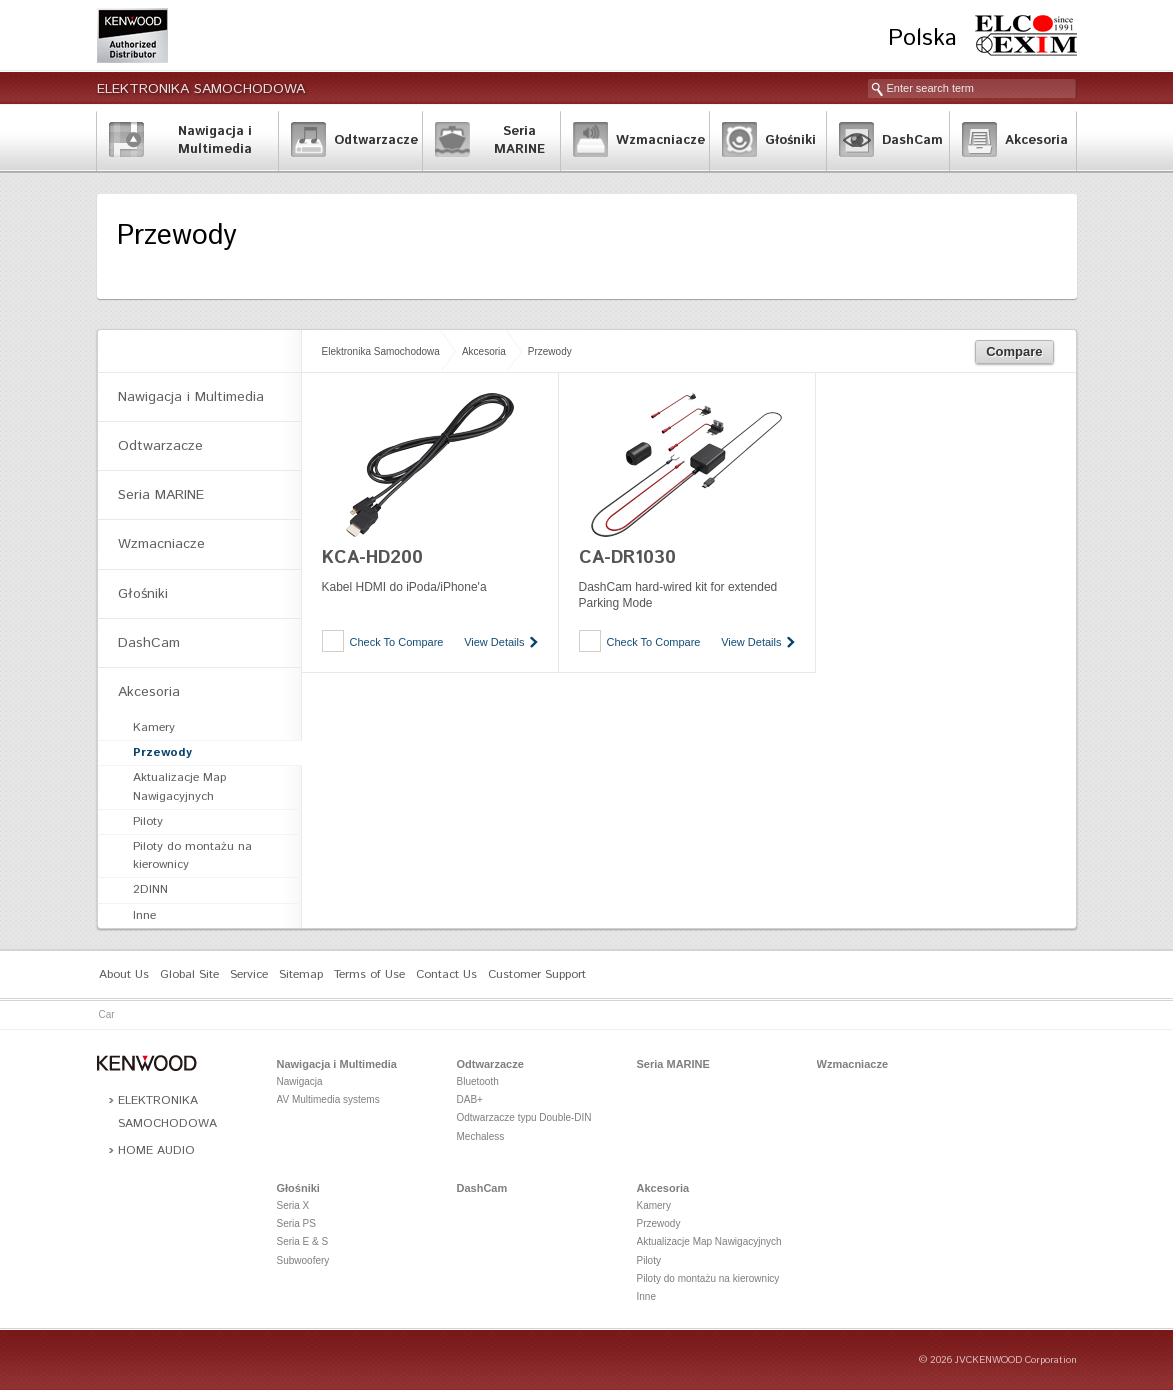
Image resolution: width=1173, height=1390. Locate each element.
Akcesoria (484, 351)
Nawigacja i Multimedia (191, 397)
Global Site (189, 974)
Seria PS (296, 1223)
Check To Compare (397, 642)
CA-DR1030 (627, 558)
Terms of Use (369, 974)
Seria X (293, 1205)
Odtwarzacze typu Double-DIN (524, 1117)
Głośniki (143, 594)
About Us (124, 974)
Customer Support (537, 974)
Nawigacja (300, 1081)
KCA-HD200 (372, 558)
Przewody (550, 351)
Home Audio (156, 1150)
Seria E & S (303, 1241)
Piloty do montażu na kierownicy (192, 855)
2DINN (150, 889)
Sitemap (301, 974)
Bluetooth (478, 1081)
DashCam (149, 643)
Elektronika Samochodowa (201, 89)
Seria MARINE (161, 495)
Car (107, 1014)
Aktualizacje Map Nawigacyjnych (179, 786)
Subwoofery (303, 1260)
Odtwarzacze (160, 446)
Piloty (148, 821)
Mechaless (481, 1136)
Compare (1014, 351)
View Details (494, 642)
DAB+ (470, 1099)
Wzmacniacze (161, 544)
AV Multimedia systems (328, 1099)
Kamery (154, 727)
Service (249, 974)
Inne (144, 915)
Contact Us (446, 974)
